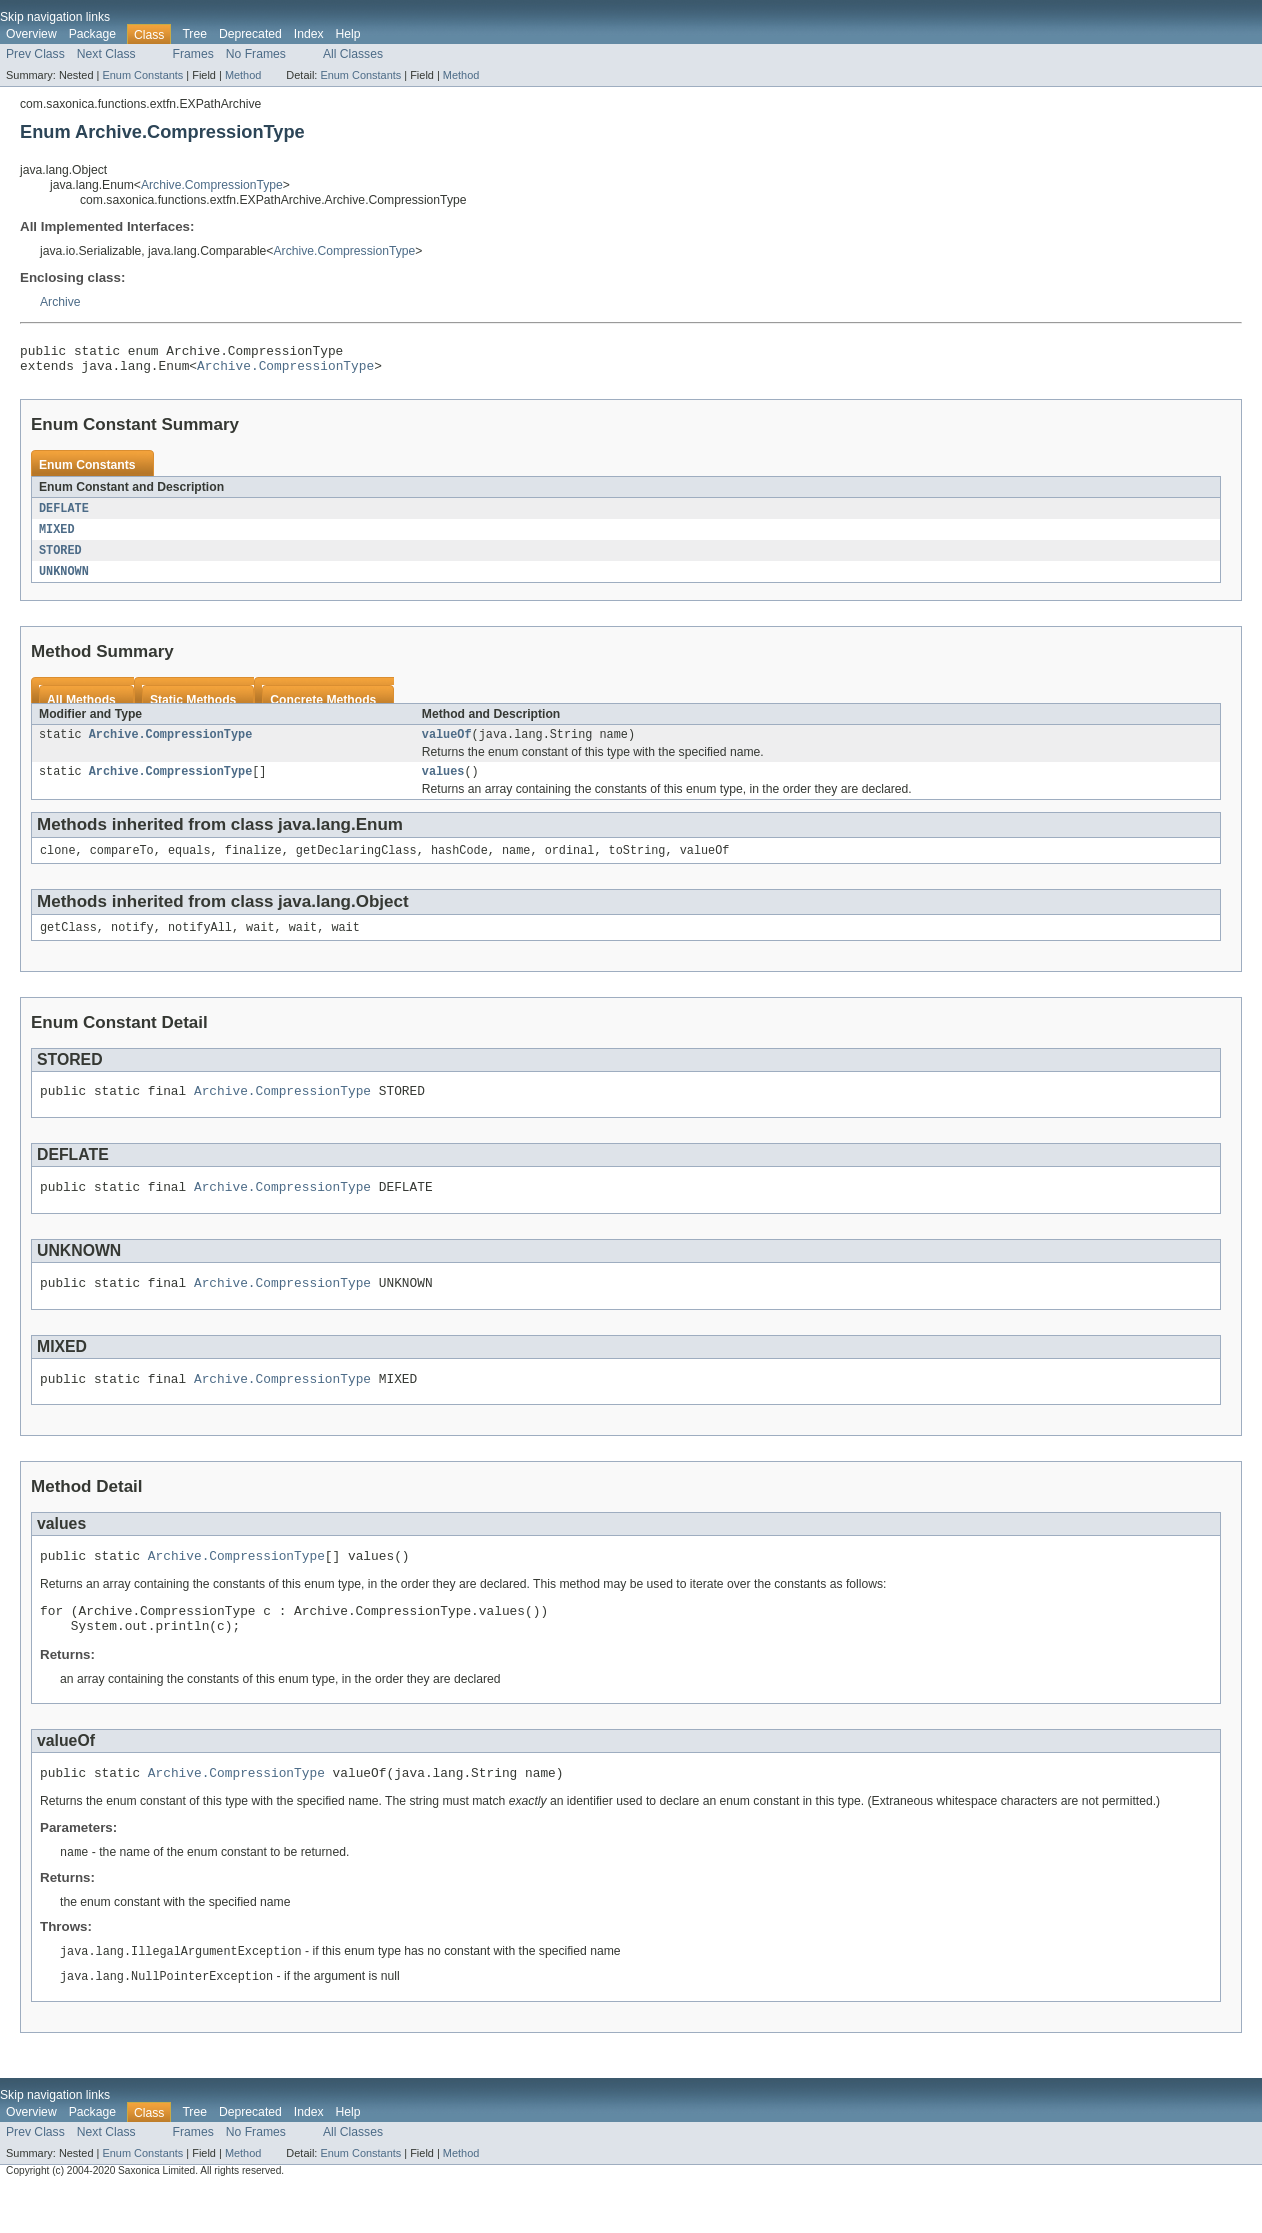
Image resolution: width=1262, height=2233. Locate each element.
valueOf (447, 746)
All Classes (353, 54)
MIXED (57, 537)
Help (348, 34)
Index (309, 34)
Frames (193, 54)
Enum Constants (142, 75)
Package (92, 34)
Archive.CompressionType (212, 185)
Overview (31, 34)
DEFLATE (64, 515)
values (443, 785)
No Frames (256, 54)
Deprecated (250, 34)
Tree (194, 34)
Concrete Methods (323, 710)
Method (243, 75)
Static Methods (193, 710)
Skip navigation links (55, 17)
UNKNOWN (64, 581)
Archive (60, 302)
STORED (60, 559)
